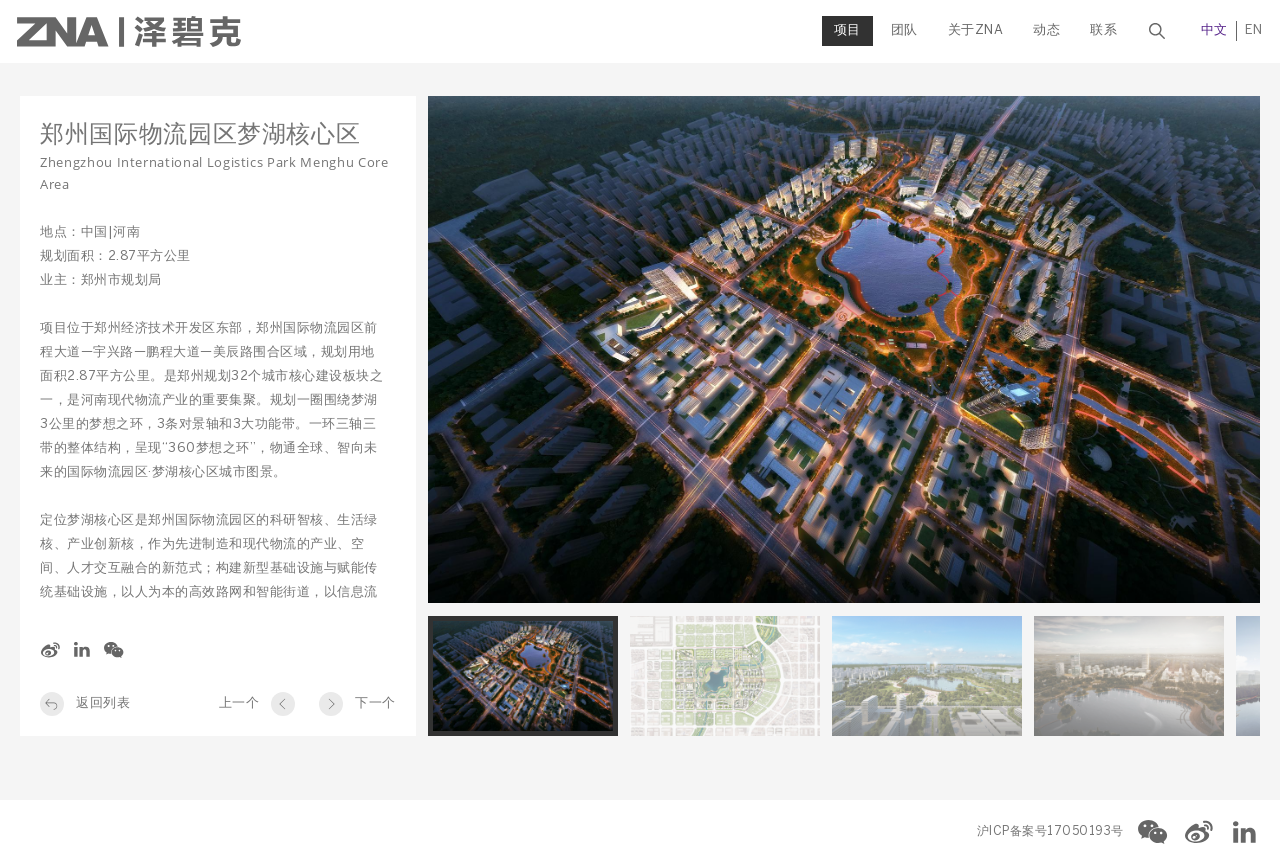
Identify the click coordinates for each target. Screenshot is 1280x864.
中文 (1211, 30)
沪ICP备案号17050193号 (1050, 831)
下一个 (375, 703)
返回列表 (103, 703)
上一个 (239, 703)
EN (1251, 30)
